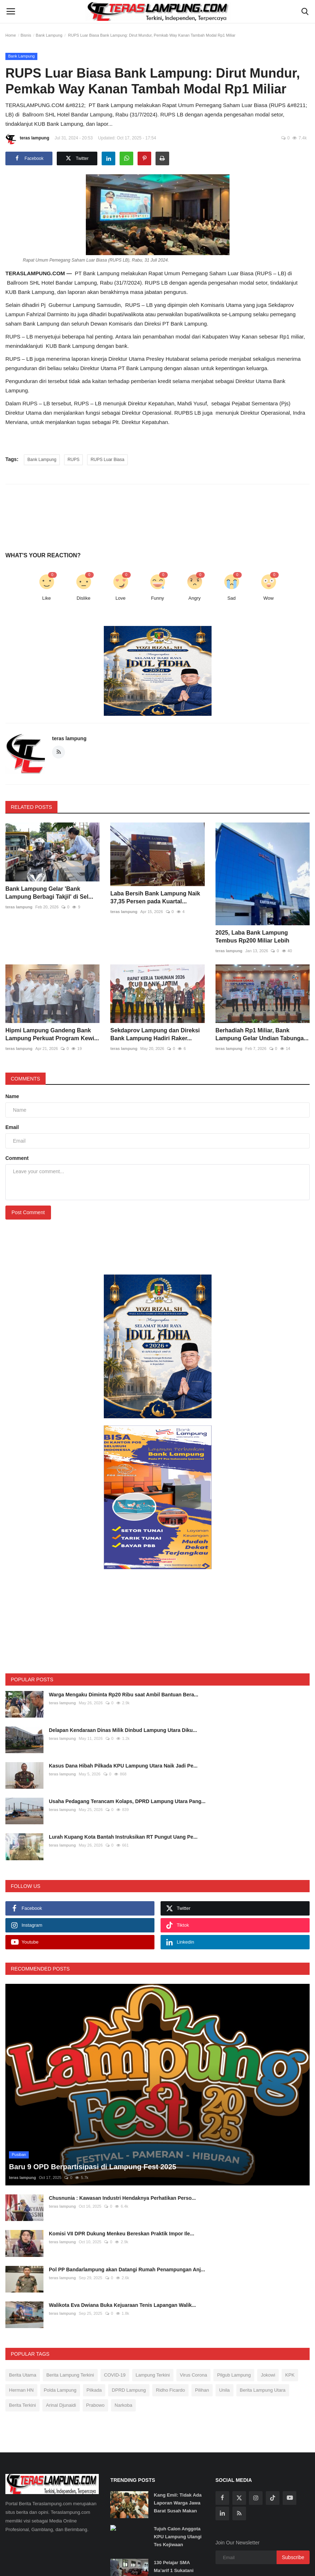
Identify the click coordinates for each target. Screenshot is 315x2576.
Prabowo (95, 2405)
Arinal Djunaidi (61, 2405)
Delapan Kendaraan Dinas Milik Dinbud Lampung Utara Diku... (123, 1730)
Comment (17, 1158)
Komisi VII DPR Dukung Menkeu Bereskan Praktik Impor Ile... (121, 2233)
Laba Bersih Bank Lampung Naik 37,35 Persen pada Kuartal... (155, 897)
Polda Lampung (60, 2390)
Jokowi (268, 2375)
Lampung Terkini (153, 2375)
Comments (25, 1079)
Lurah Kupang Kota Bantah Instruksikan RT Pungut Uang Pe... (123, 1837)
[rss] (239, 2513)
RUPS (73, 459)
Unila (224, 2390)
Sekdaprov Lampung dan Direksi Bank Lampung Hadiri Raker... (155, 1034)
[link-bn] (158, 671)
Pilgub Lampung (234, 2375)
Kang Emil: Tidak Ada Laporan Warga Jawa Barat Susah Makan (177, 2502)
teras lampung (27, 139)
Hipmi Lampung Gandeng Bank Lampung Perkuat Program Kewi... (52, 1034)
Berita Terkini (22, 2405)
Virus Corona (193, 2375)
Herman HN (21, 2390)
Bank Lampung (49, 35)
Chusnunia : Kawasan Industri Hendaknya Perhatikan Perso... (122, 2198)
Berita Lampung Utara (263, 2390)
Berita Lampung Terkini (70, 2375)
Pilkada (94, 2390)
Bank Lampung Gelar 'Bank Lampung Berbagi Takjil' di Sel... (49, 893)
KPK (290, 2375)
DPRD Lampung (129, 2390)
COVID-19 (115, 2375)
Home (10, 35)
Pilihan (202, 2390)
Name (12, 1096)
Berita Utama (22, 2375)
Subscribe (293, 2557)
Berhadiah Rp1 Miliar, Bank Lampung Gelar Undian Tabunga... (262, 1034)
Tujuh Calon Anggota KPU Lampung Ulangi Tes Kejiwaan (177, 2536)
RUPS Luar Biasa (107, 459)
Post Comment (28, 1212)
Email (12, 1127)
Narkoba (123, 2405)
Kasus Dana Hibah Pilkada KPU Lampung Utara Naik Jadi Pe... (123, 1766)
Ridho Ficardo (170, 2390)
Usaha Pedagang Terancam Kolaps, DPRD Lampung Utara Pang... (127, 1801)
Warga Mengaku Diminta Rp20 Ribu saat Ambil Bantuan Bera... (123, 1694)
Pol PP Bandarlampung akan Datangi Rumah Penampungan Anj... (127, 2269)
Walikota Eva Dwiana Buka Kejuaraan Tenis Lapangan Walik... (122, 2305)
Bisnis (25, 35)
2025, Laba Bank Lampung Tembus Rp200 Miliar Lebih (252, 937)
